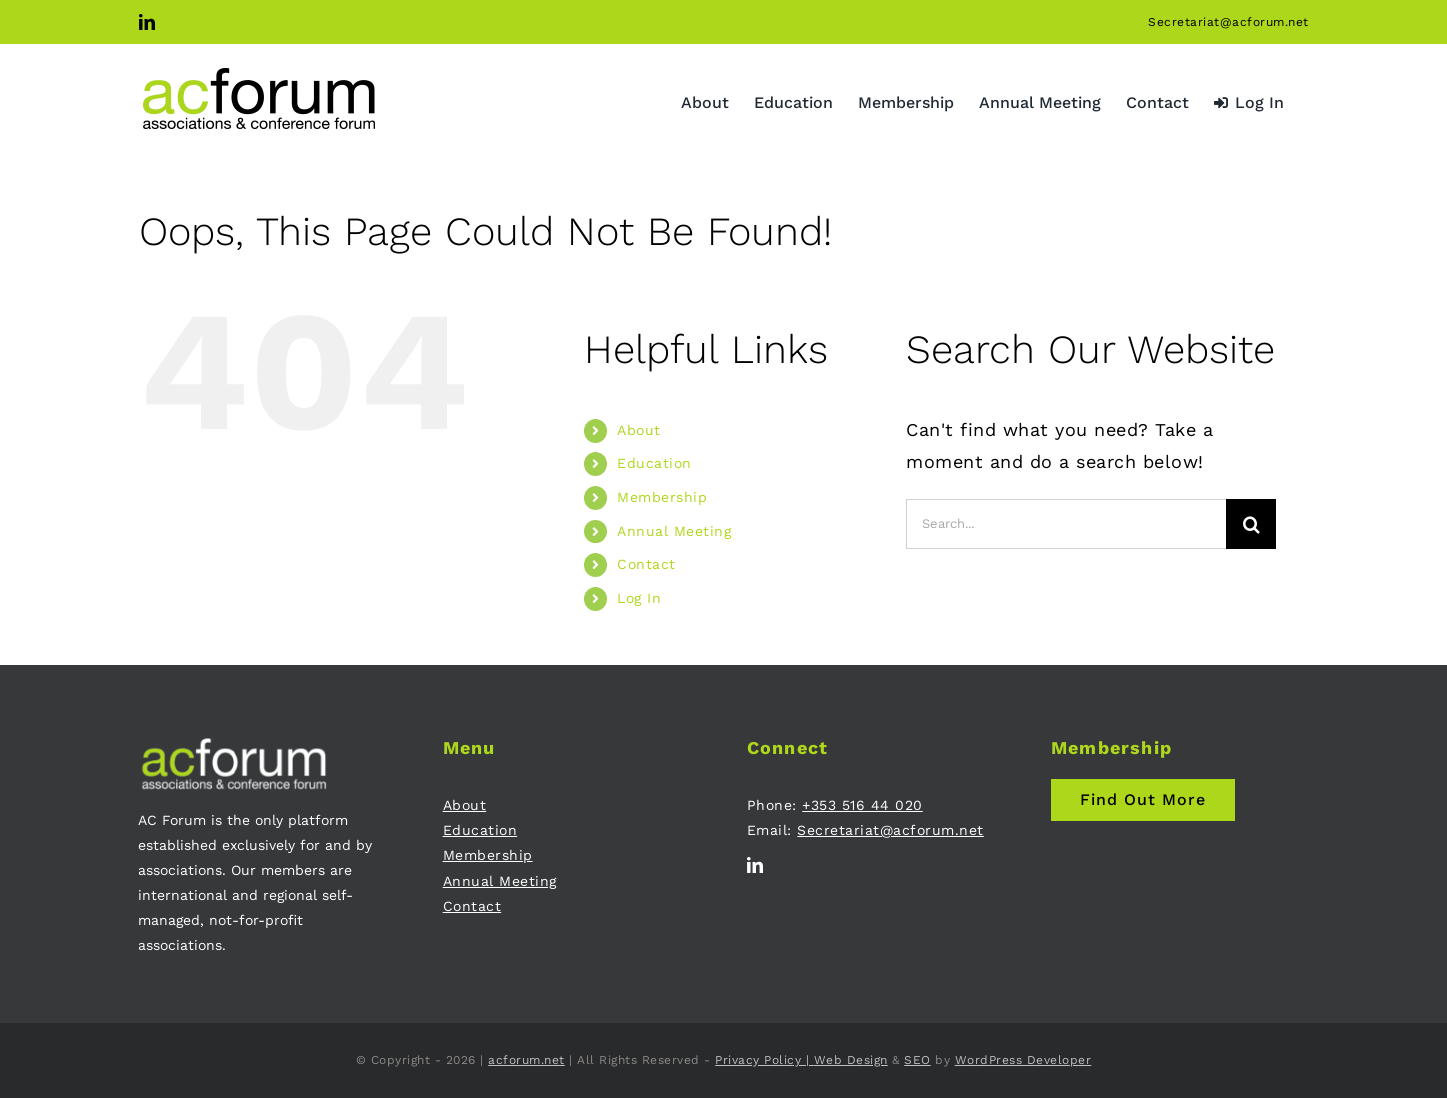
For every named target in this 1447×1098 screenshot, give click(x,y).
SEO (917, 1060)
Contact (646, 564)
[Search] (1251, 524)
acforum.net (526, 1060)
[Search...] (1066, 524)
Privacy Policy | (764, 1060)
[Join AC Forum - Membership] (1143, 800)
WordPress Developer (1023, 1060)
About (639, 430)
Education (654, 463)
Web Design (851, 1060)
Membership (662, 497)
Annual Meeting (674, 531)
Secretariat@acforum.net (1228, 22)
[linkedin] (755, 865)
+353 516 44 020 (862, 805)
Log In (639, 598)
